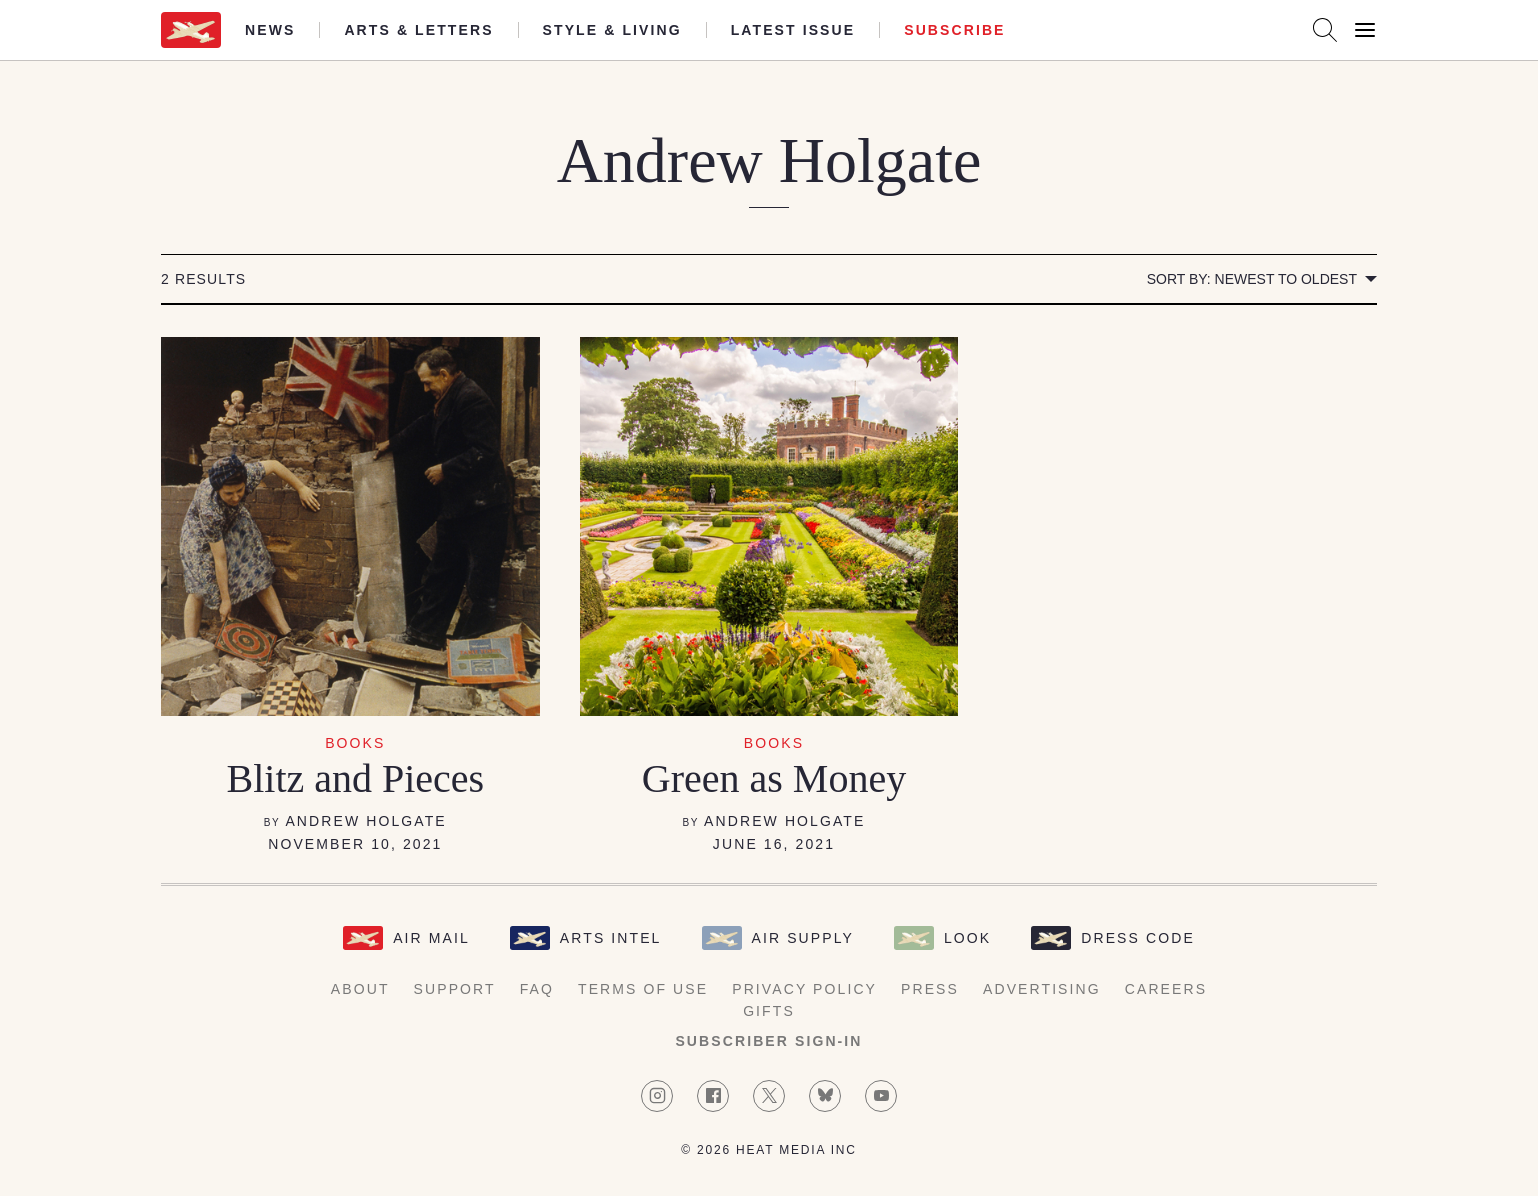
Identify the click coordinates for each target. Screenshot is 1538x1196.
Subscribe (954, 30)
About (360, 989)
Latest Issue (793, 30)
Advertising (1042, 989)
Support (455, 989)
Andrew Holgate (365, 821)
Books (355, 743)
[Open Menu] (1365, 30)
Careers (1166, 989)
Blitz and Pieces (355, 778)
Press (930, 989)
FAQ (537, 989)
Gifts (769, 1011)
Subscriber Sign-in (768, 1041)
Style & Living (612, 30)
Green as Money (774, 778)
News (270, 30)
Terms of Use (643, 989)
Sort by (1252, 279)
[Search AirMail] (1325, 30)
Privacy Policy (804, 989)
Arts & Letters (418, 30)
